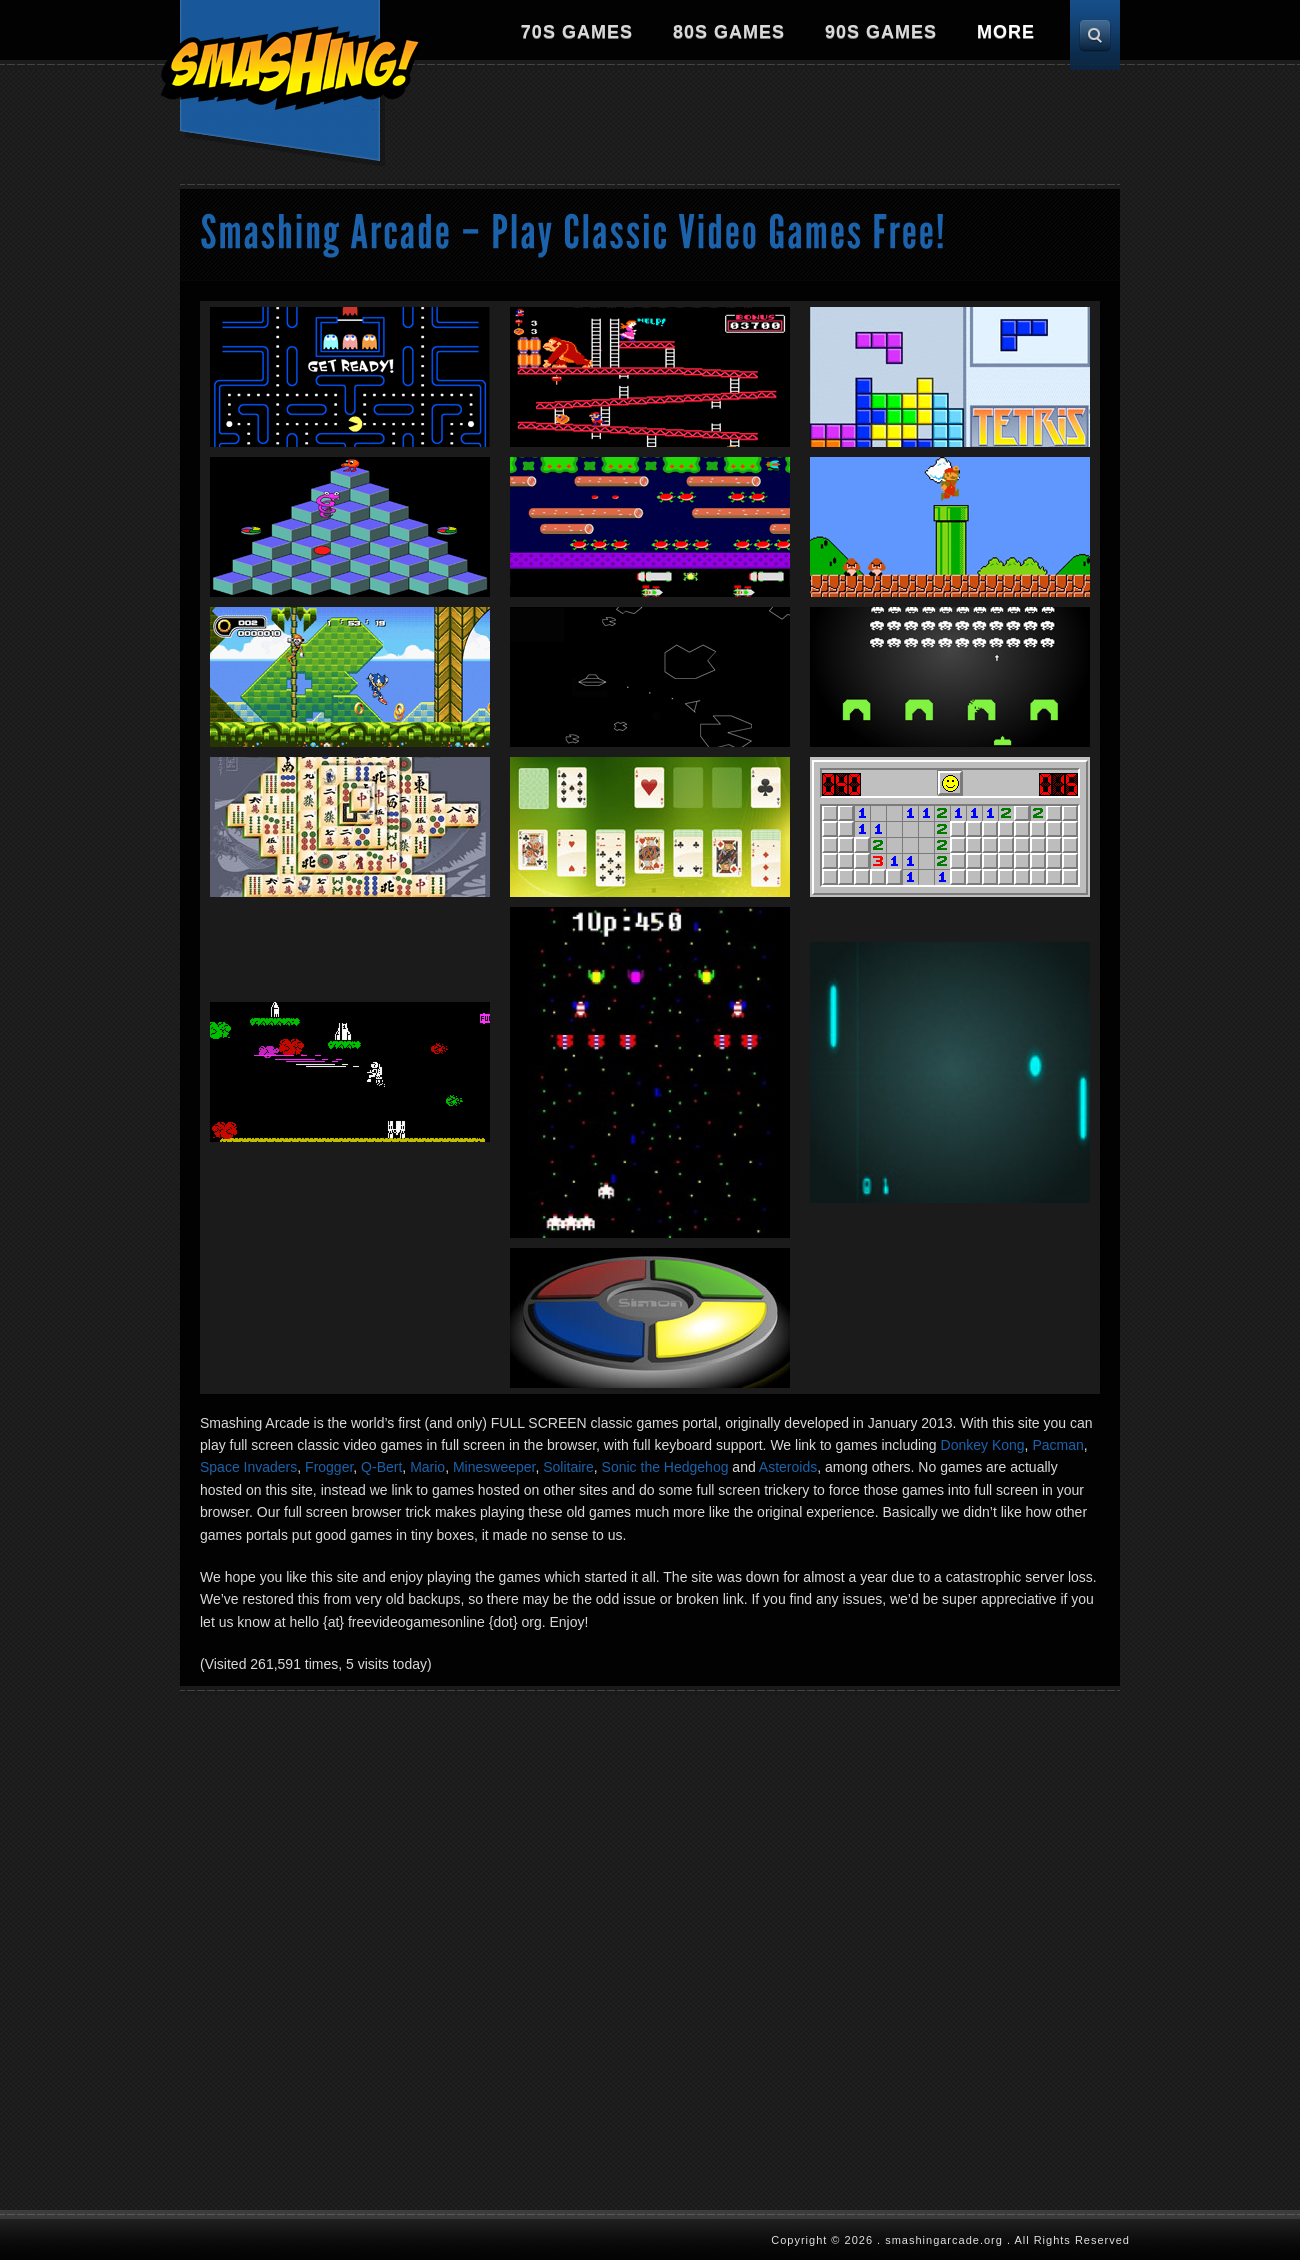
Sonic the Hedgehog (665, 1467)
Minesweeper (494, 1467)
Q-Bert (381, 1467)
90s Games (881, 32)
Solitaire (568, 1467)
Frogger (329, 1467)
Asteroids (788, 1467)
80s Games (729, 32)
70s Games (577, 32)
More (1006, 32)
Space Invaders (248, 1467)
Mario (427, 1467)
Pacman (1057, 1445)
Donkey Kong (983, 1445)
